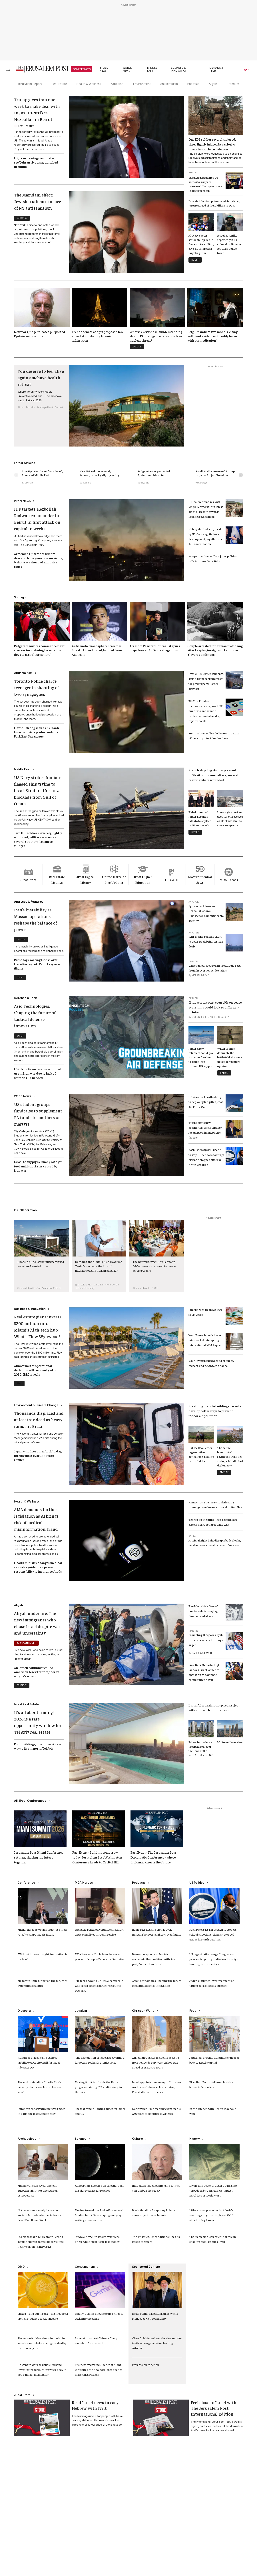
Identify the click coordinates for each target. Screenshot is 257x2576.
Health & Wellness (88, 84)
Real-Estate (59, 84)
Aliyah (213, 84)
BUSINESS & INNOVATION (179, 69)
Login (245, 69)
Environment (142, 84)
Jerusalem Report (30, 84)
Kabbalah (117, 84)
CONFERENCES (82, 69)
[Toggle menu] (7, 69)
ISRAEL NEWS (103, 69)
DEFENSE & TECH (216, 69)
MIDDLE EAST (152, 69)
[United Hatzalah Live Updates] (114, 873)
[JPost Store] (28, 874)
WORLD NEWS (127, 69)
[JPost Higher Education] (143, 873)
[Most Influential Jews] (200, 873)
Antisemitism (169, 84)
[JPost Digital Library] (85, 873)
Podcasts (193, 84)
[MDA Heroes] (229, 874)
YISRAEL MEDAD (200, 974)
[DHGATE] (171, 874)
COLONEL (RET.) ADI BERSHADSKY (210, 1016)
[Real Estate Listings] (57, 873)
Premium (233, 84)
